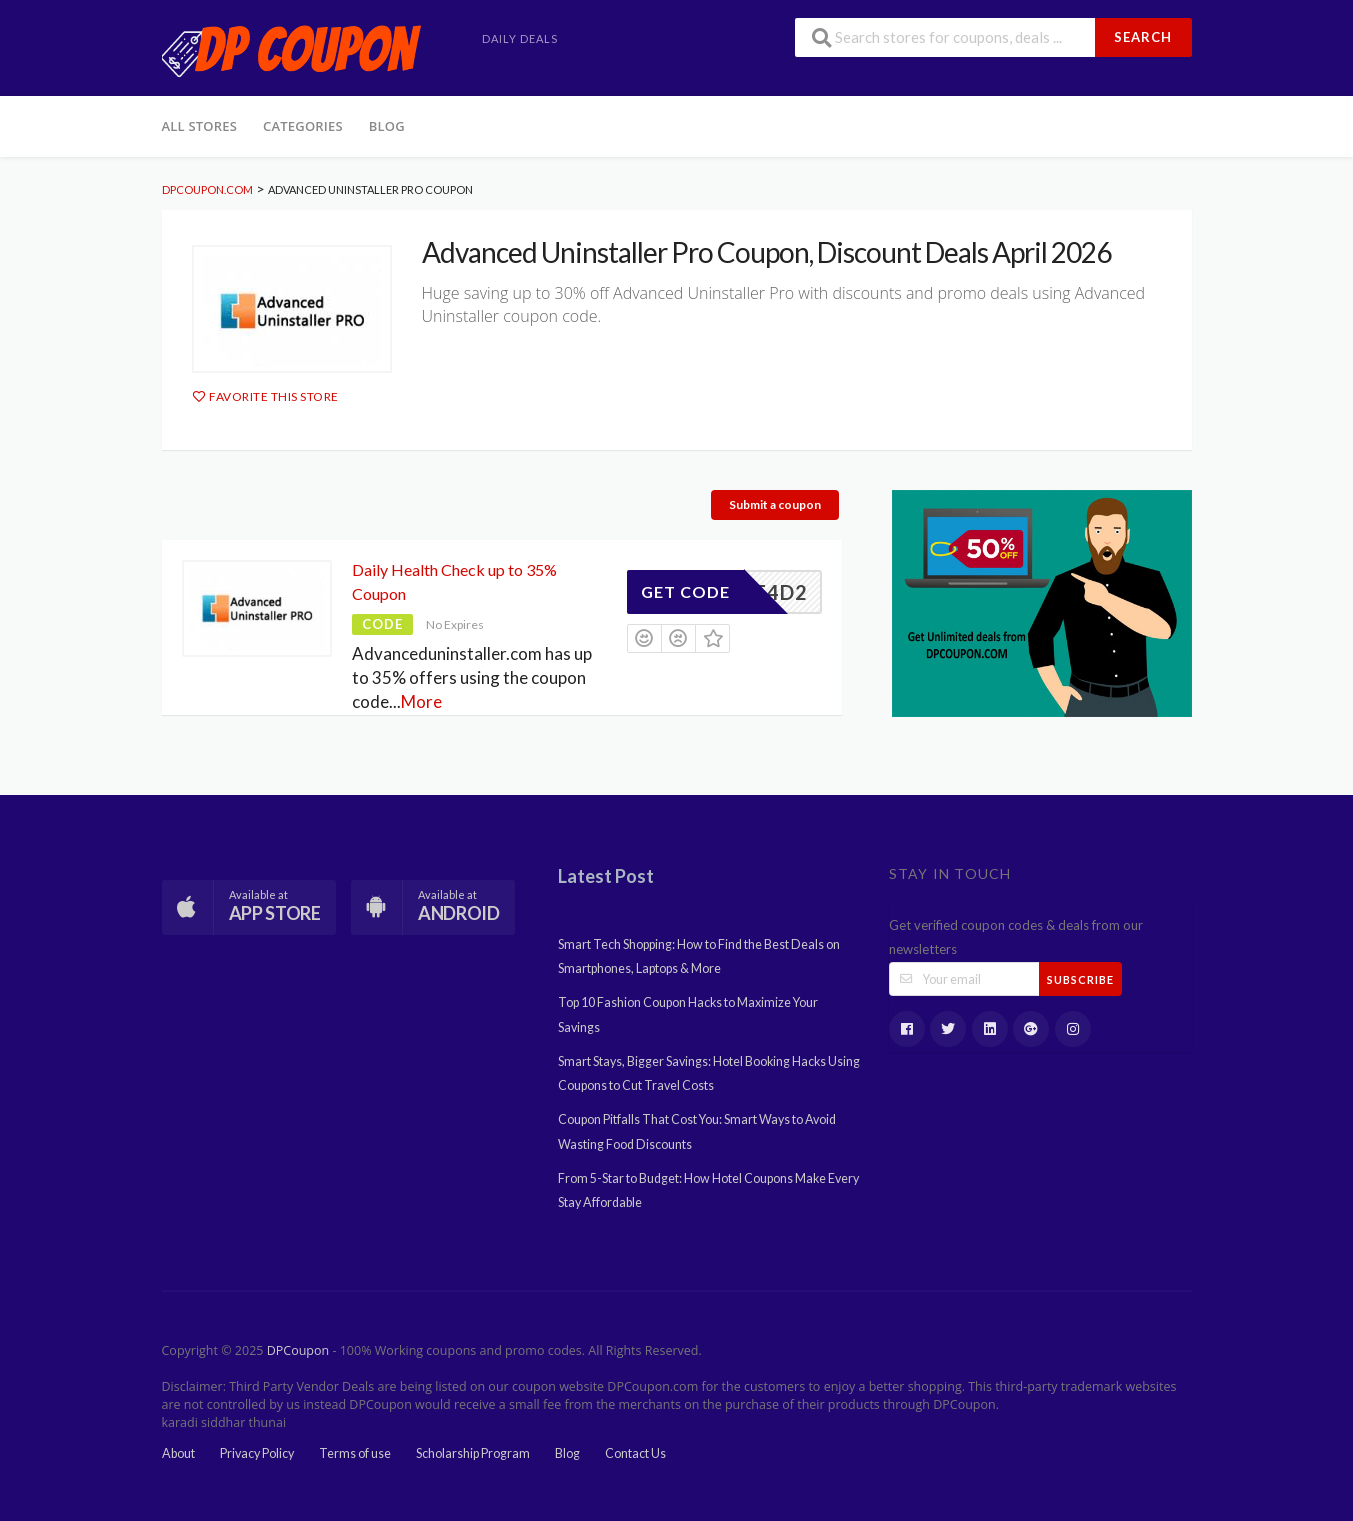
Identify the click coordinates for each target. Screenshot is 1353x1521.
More (421, 701)
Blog (387, 126)
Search (1143, 37)
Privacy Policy (257, 1453)
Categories (303, 126)
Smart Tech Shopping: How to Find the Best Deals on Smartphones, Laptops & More (699, 956)
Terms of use (355, 1453)
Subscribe (1080, 979)
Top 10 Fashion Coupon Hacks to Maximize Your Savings (688, 1014)
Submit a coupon (775, 504)
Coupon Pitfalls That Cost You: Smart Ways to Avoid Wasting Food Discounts (697, 1131)
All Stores (200, 126)
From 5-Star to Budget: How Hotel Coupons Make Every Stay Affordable (708, 1190)
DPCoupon (298, 1350)
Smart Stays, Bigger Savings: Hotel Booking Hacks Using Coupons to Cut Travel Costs (709, 1073)
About (178, 1453)
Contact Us (635, 1453)
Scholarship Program (473, 1453)
